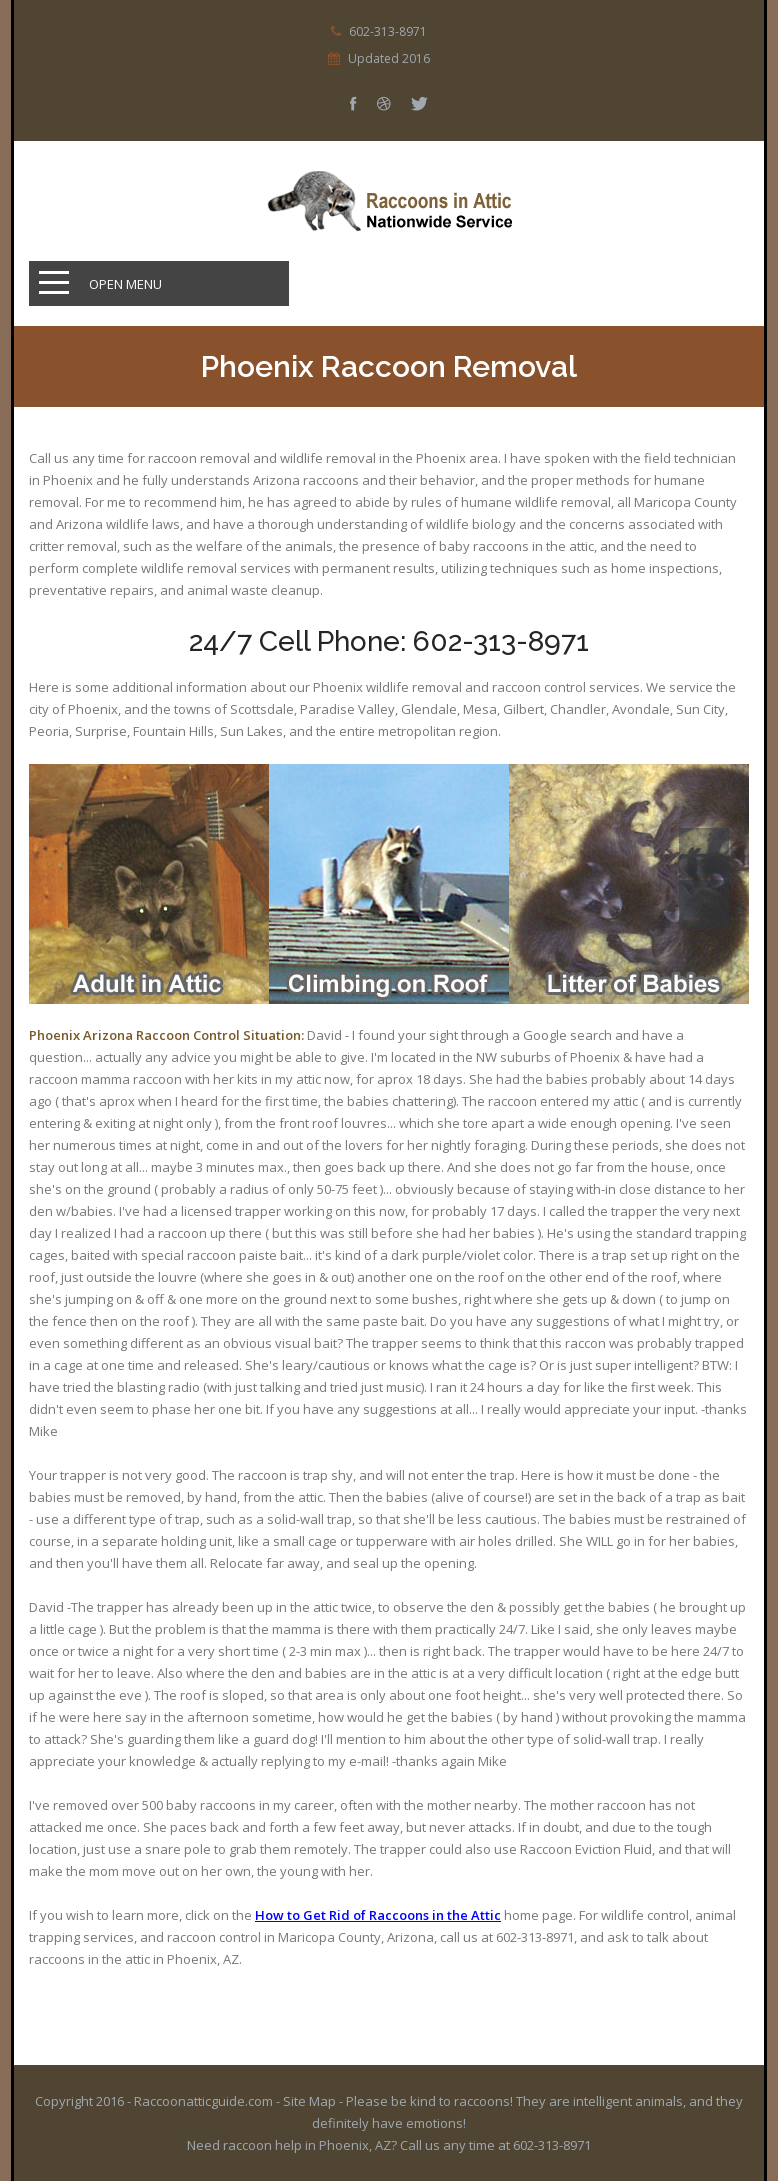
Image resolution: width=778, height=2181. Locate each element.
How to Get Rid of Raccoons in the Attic (378, 1915)
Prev (704, 853)
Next (704, 905)
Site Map (309, 2101)
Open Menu (125, 284)
